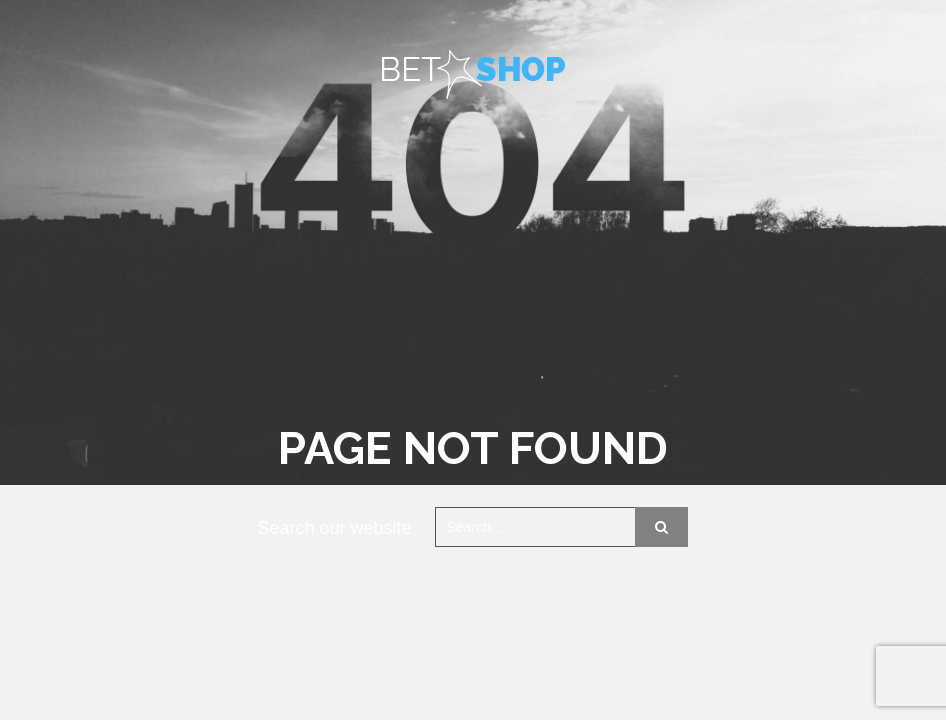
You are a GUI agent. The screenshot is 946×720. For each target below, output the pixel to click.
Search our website (335, 528)
